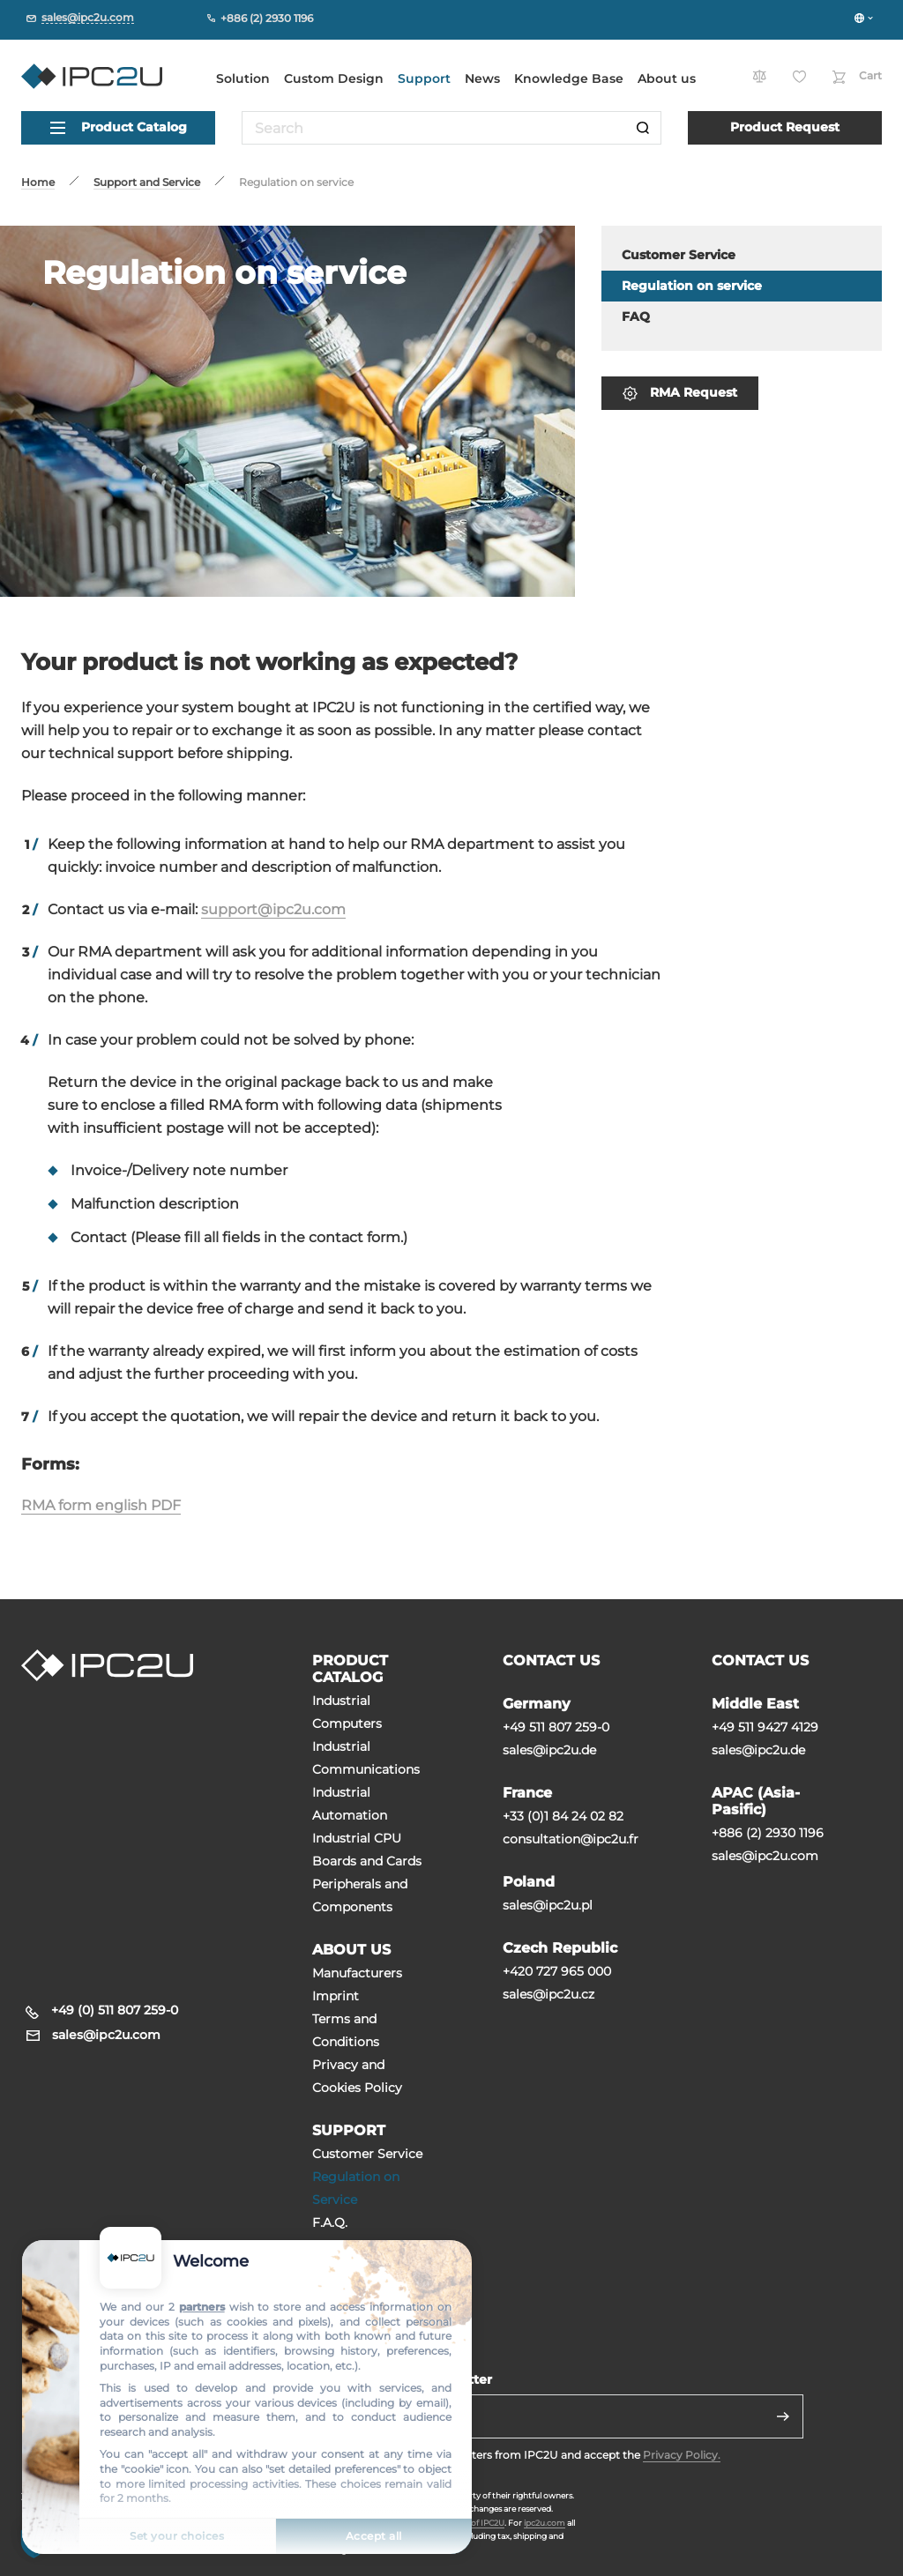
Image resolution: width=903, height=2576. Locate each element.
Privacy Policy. (681, 2454)
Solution (243, 78)
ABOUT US (351, 1949)
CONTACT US (551, 1660)
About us (667, 78)
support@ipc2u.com (273, 909)
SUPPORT (348, 2130)
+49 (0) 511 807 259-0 (114, 2010)
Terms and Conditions (345, 2030)
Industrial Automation (349, 1803)
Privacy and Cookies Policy (357, 2076)
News (482, 78)
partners (202, 2306)
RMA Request (680, 392)
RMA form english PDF (101, 1505)
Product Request (785, 127)
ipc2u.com (544, 2523)
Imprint (335, 1996)
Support (424, 78)
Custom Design (334, 78)
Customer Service (367, 2154)
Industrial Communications (366, 1757)
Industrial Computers (347, 1712)
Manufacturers (357, 1973)
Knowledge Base (568, 78)
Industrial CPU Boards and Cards (367, 1849)
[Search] (643, 128)
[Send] (783, 2416)
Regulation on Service (355, 2188)
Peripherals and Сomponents (359, 1895)
